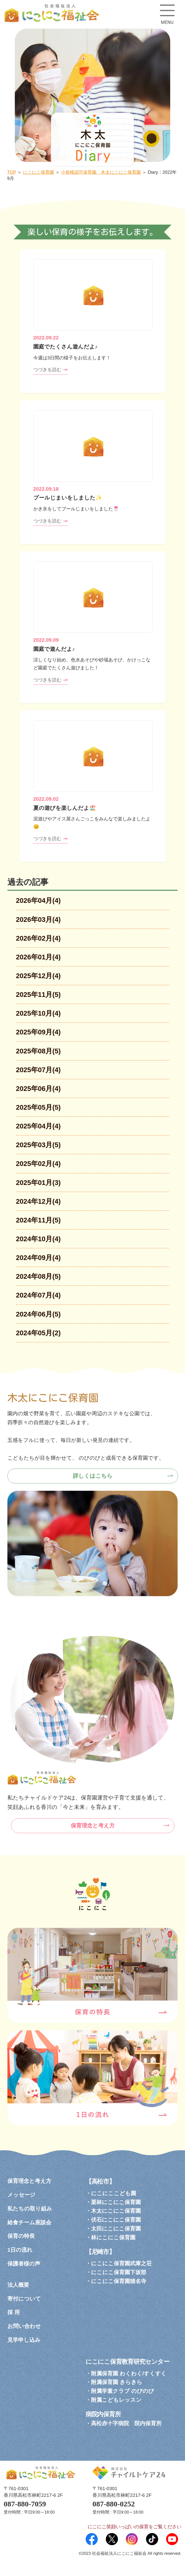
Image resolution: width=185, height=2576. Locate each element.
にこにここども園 (113, 2193)
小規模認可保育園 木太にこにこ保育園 (101, 172)
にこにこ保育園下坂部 (118, 2272)
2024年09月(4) (38, 1257)
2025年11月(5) (38, 994)
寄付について (24, 2299)
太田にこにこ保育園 (116, 2229)
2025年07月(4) (38, 1070)
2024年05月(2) (38, 1333)
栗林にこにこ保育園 (116, 2202)
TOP (11, 172)
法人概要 (18, 2285)
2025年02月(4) (38, 1163)
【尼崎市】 (100, 2251)
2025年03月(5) (38, 1145)
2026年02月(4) (38, 938)
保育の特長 (21, 2236)
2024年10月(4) (38, 1239)
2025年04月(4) (38, 1126)
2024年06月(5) (38, 1314)
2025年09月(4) (38, 1032)
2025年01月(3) (38, 1182)
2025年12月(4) (38, 976)
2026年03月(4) (38, 919)
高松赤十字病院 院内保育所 (126, 2423)
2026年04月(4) (38, 900)
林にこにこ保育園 (113, 2237)
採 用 (13, 2312)
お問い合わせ (24, 2326)
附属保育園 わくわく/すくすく (128, 2373)
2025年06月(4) (38, 1088)
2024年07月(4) (38, 1295)
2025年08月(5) (38, 1051)
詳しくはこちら (92, 1476)
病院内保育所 (103, 2414)
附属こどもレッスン (116, 2400)
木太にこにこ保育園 (116, 2211)
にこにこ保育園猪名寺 (118, 2281)
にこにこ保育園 (38, 172)
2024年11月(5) (38, 1220)
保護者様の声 (23, 2264)
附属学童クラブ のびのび (122, 2391)
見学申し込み (23, 2340)
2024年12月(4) (38, 1201)
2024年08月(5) (38, 1276)
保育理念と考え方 (93, 1825)
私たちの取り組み (29, 2209)
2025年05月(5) (38, 1107)
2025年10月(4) (38, 1013)
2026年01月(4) (38, 957)
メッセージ (21, 2195)
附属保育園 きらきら (116, 2382)
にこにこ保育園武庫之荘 (121, 2263)
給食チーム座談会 (29, 2222)
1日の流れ (20, 2250)
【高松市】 (100, 2181)
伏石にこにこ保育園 (116, 2220)
